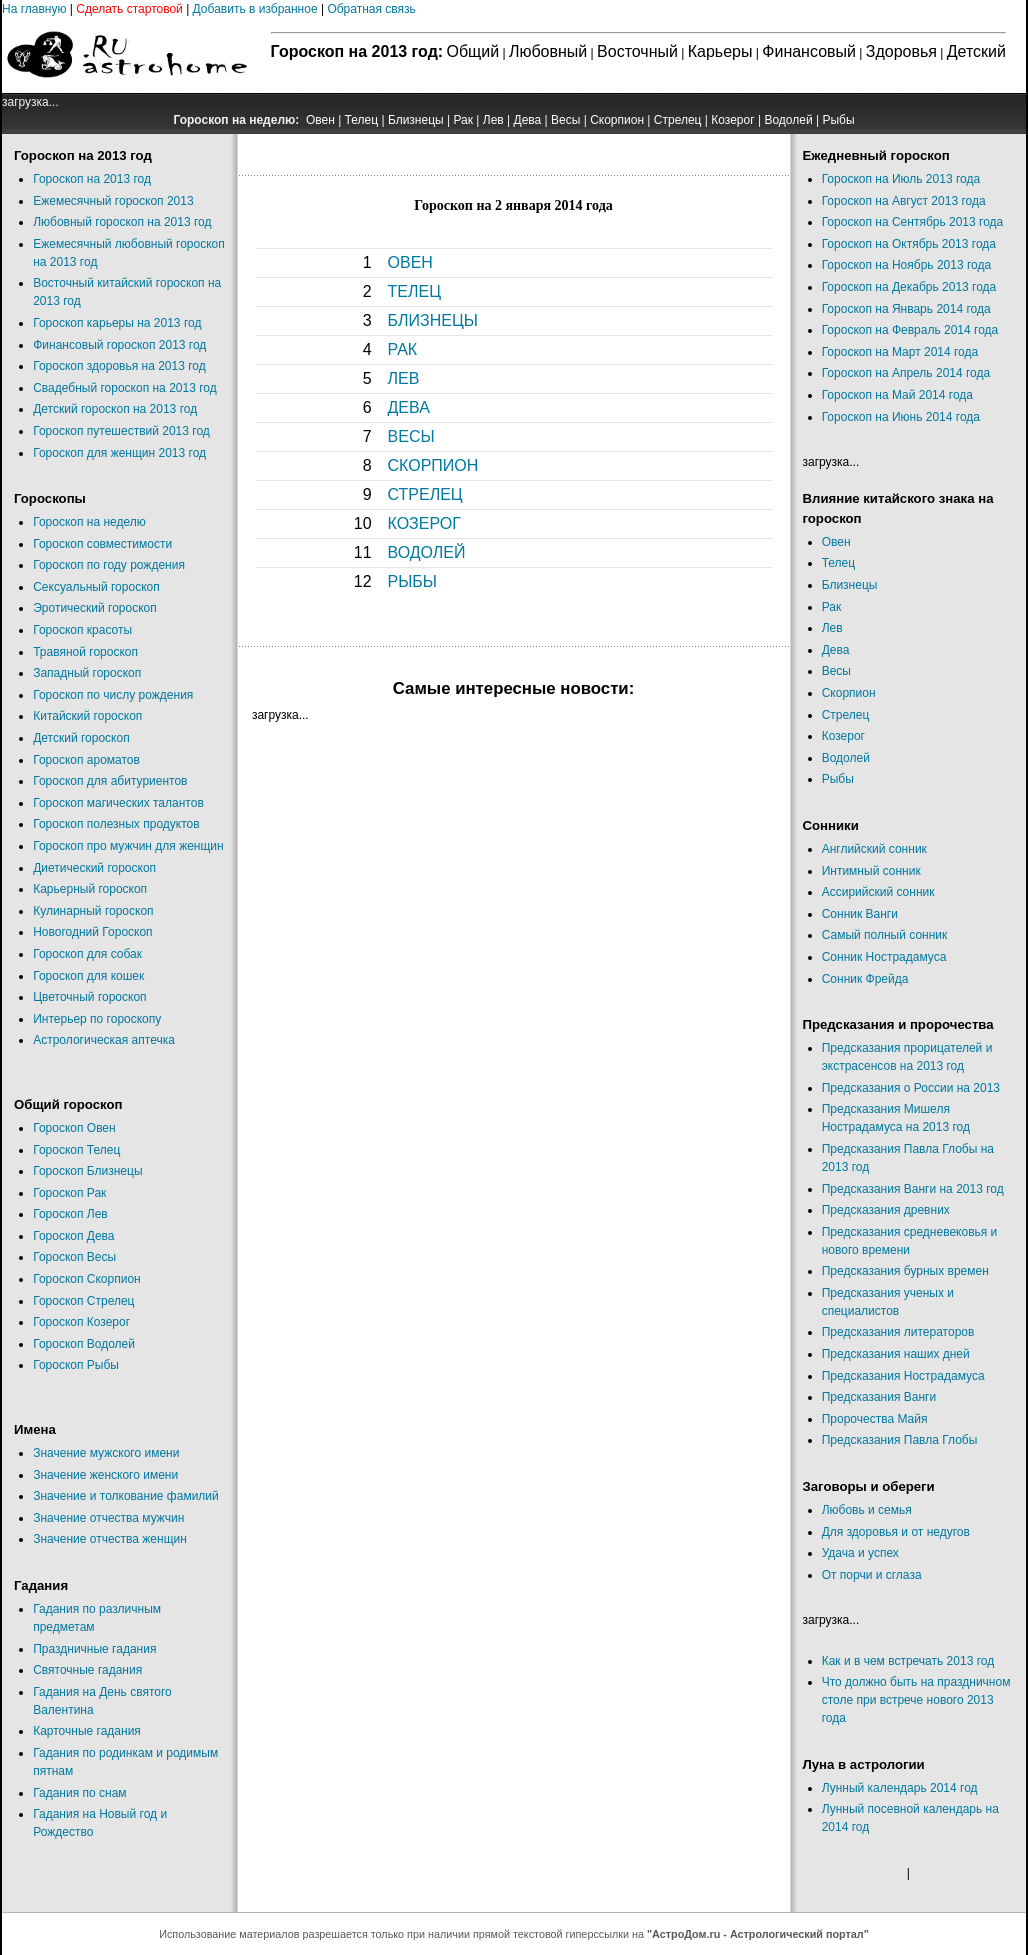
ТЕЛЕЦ (414, 291)
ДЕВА (409, 407)
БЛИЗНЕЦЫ (433, 320)
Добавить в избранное (255, 9)
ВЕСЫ (411, 436)
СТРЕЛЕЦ (425, 494)
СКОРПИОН (433, 465)
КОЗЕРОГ (424, 523)
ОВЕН (410, 262)
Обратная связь (371, 9)
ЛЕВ (404, 378)
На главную (34, 9)
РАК (403, 349)
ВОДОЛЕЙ (427, 552)
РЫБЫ (413, 581)
